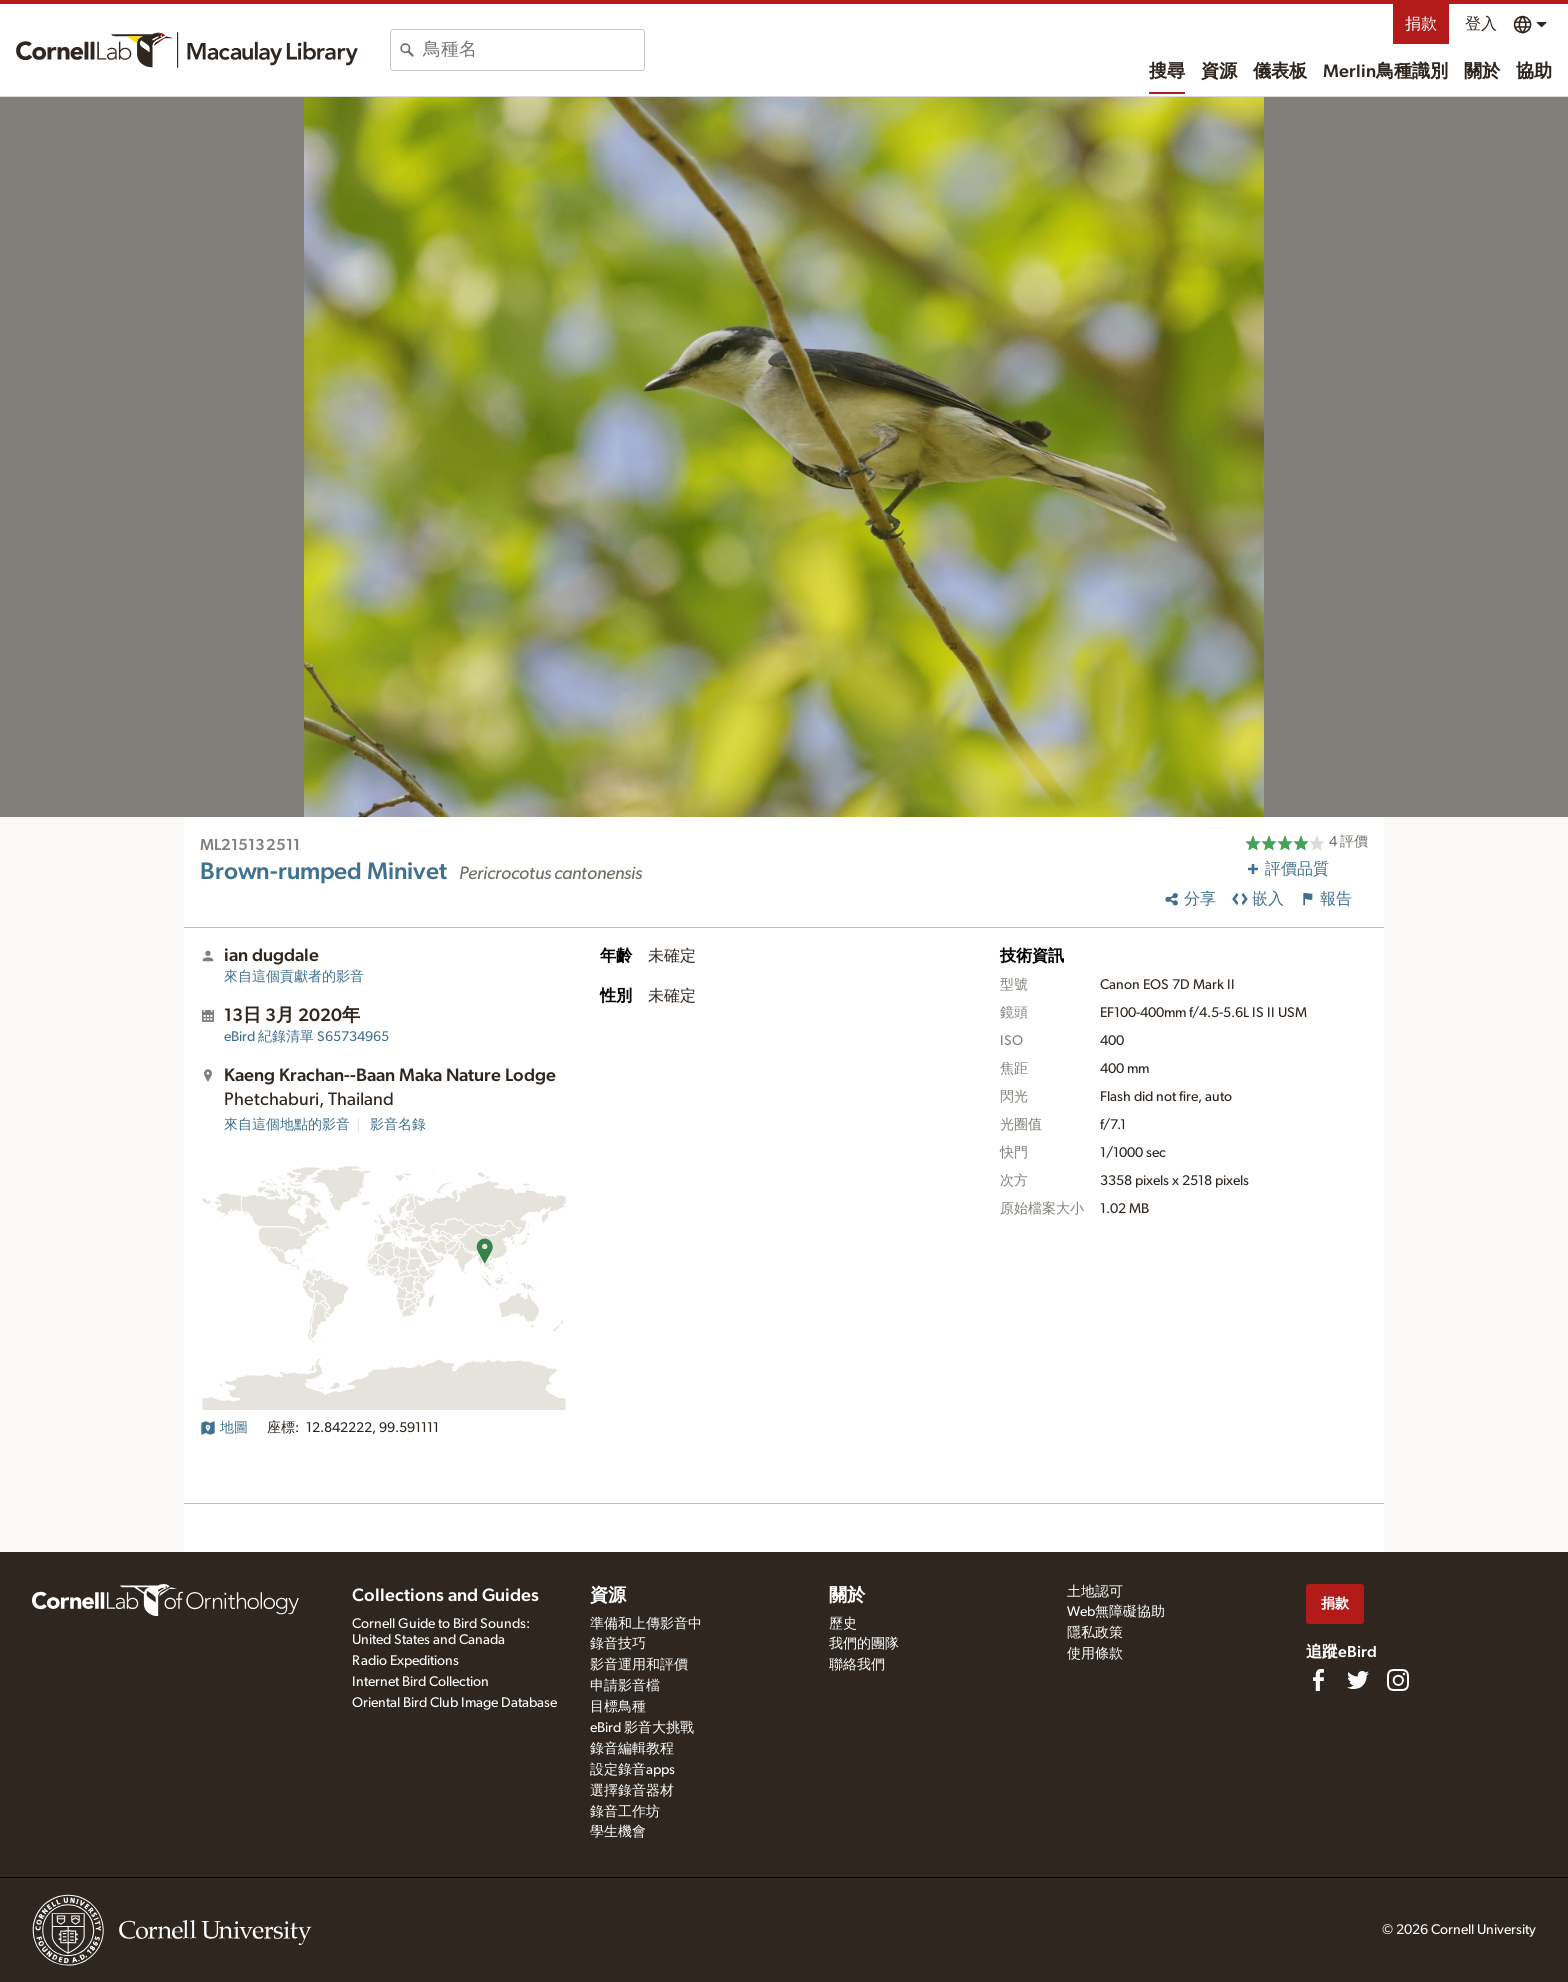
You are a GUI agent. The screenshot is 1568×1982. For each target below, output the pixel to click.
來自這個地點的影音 (287, 1125)
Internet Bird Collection (420, 1682)
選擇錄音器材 (632, 1791)
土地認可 (1095, 1592)
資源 (1219, 72)
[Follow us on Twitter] (1358, 1680)
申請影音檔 (625, 1686)
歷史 (843, 1624)
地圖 (224, 1428)
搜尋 (1167, 72)
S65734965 (306, 1037)
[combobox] (533, 50)
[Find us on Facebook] (1318, 1680)
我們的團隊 (864, 1644)
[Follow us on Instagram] (1398, 1680)
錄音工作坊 (625, 1812)
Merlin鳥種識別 (1385, 72)
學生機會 (618, 1832)
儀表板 (1280, 72)
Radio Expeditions (405, 1661)
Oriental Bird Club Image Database (454, 1703)
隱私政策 (1095, 1633)
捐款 (1421, 24)
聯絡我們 (857, 1665)
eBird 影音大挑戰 (642, 1728)
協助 (1534, 72)
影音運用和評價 (639, 1665)
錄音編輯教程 (632, 1749)
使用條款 (1095, 1654)
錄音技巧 (618, 1644)
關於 (1482, 72)
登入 (1481, 24)
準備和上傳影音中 (646, 1624)
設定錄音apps (632, 1770)
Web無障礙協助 (1116, 1612)
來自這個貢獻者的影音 (294, 977)
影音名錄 (398, 1125)
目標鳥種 (618, 1707)
